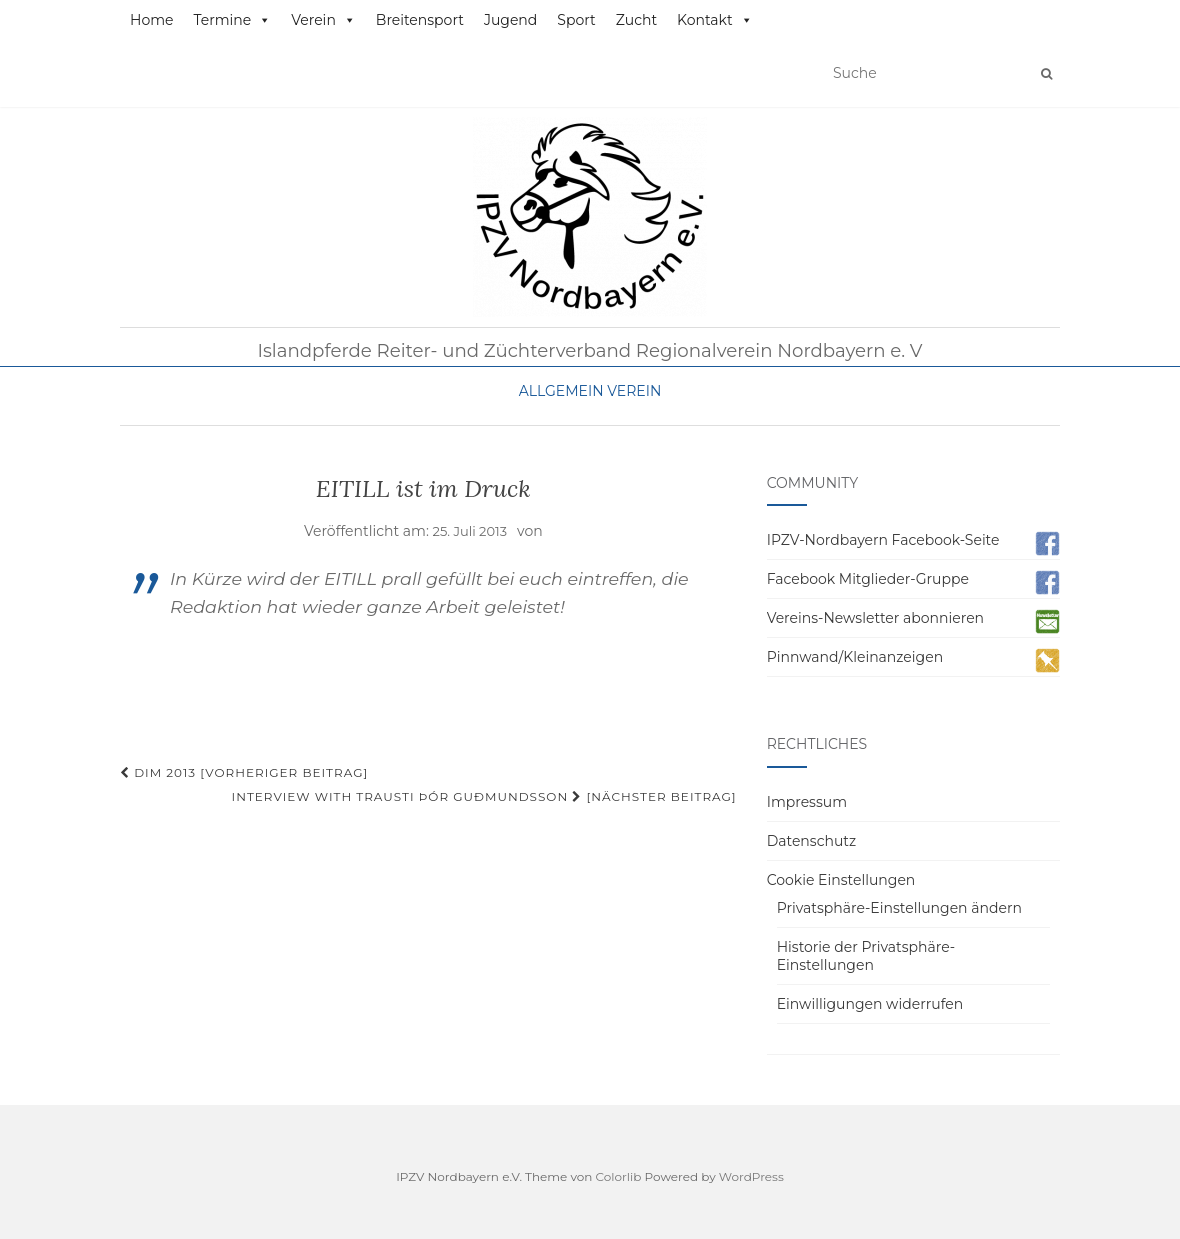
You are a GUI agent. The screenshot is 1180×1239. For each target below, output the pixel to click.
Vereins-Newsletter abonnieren (875, 618)
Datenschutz (811, 841)
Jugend (510, 20)
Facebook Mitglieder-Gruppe (868, 579)
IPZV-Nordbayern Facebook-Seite (883, 540)
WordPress (751, 1176)
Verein (323, 20)
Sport (576, 20)
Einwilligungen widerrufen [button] (870, 1004)
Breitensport (420, 20)
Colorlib (619, 1176)
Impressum (807, 802)
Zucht (636, 20)
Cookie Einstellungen (841, 880)
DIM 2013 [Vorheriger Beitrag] (244, 772)
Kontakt (715, 20)
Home (151, 20)
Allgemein (561, 391)
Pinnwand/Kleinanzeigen (855, 657)
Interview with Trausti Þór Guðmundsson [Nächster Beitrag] (484, 796)
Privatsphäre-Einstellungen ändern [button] (899, 908)
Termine (232, 20)
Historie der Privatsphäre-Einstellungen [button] (866, 956)
